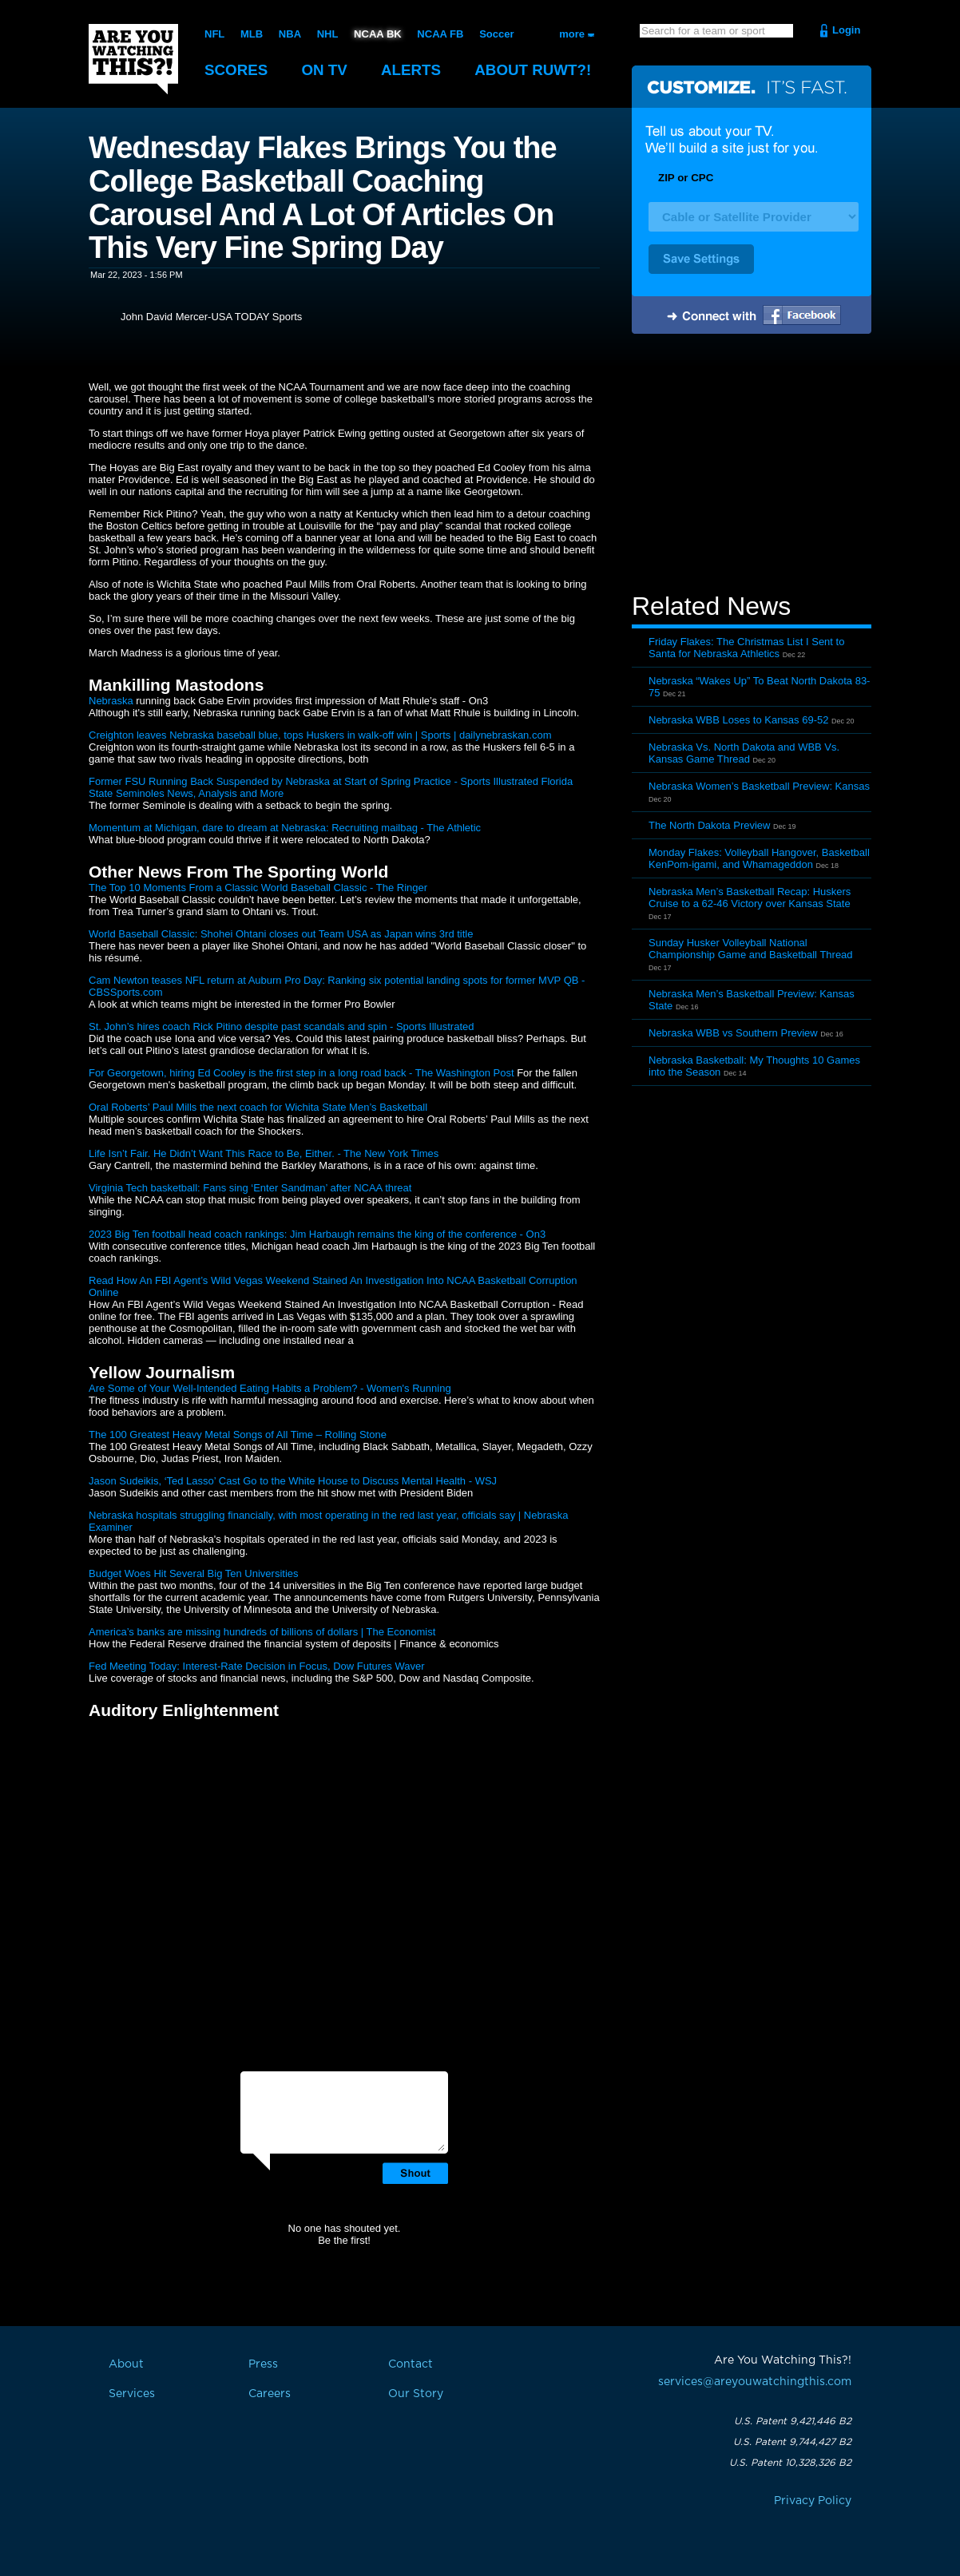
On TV (326, 69)
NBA (290, 34)
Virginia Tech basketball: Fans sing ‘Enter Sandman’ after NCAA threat (250, 1188)
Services (132, 2394)
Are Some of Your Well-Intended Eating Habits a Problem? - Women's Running (270, 1388)
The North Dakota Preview (709, 825)
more (572, 34)
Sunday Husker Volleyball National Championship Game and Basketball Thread (751, 949)
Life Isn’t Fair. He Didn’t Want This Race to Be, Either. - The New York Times (263, 1153)
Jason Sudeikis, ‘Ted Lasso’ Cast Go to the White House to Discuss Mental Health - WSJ (293, 1481)
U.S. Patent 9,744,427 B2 (792, 2442)
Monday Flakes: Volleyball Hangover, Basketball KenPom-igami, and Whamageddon (759, 858)
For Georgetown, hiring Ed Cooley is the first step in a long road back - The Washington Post (301, 1073)
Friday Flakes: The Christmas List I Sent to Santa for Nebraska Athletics (746, 648)
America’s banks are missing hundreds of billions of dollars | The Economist (262, 1632)
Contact (410, 2364)
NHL (328, 34)
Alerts (413, 69)
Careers (269, 2394)
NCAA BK (377, 34)
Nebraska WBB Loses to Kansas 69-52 (738, 720)
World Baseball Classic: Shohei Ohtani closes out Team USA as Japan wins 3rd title (281, 934)
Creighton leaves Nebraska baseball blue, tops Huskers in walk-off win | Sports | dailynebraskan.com (320, 735)
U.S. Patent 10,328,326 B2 (790, 2462)
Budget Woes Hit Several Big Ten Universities (194, 1573)
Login (846, 30)
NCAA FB (440, 34)
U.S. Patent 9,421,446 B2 (792, 2421)
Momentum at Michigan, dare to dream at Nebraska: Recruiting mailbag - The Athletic (285, 828)
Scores (236, 69)
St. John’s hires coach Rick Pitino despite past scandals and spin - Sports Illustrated (281, 1026)
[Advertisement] (751, 465)
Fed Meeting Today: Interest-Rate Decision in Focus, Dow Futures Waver (257, 1666)
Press (263, 2364)
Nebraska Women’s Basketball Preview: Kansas (759, 786)
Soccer (496, 34)
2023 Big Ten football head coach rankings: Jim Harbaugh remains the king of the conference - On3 (317, 1234)
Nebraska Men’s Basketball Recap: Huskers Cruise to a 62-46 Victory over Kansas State (750, 898)
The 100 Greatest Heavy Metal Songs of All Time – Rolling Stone (238, 1435)
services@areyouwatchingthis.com (754, 2382)
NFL (214, 34)
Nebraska (111, 701)
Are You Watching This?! (133, 59)
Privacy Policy (812, 2501)
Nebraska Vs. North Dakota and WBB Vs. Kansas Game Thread (744, 753)
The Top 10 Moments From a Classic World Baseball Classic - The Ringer (258, 888)
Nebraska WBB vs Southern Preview (733, 1033)
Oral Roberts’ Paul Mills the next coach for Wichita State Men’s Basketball (258, 1107)
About (536, 69)
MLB (251, 34)
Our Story (415, 2394)
